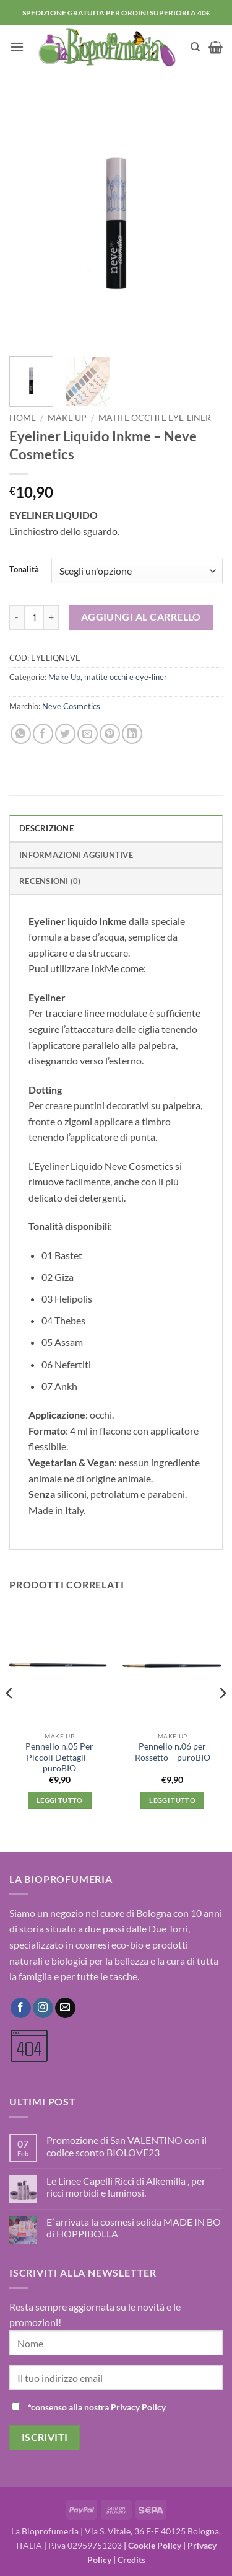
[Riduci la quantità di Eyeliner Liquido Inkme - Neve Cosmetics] (16, 617)
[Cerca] (195, 47)
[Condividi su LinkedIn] (132, 734)
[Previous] (9, 1717)
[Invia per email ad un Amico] (87, 734)
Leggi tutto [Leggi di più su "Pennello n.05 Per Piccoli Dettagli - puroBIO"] (60, 1800)
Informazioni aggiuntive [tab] (76, 855)
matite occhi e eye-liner (154, 418)
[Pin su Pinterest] (110, 734)
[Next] (222, 1717)
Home (22, 418)
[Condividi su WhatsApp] (21, 734)
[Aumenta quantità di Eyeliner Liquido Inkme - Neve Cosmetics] (51, 617)
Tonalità (24, 569)
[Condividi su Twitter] (65, 734)
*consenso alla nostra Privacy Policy (97, 2407)
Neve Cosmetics (71, 706)
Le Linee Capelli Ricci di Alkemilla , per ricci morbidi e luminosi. (125, 2186)
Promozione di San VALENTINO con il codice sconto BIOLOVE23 (126, 2146)
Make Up (67, 418)
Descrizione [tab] (46, 828)
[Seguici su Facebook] (21, 2008)
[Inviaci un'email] (65, 2008)
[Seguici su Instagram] (43, 2008)
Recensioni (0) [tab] (50, 881)
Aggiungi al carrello (141, 616)
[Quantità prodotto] (34, 617)
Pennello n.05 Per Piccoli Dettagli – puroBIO (59, 1757)
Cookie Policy (154, 2545)
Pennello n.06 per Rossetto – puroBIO (172, 1752)
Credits (131, 2559)
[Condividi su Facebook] (43, 734)
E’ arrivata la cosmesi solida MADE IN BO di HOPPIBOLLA (133, 2227)
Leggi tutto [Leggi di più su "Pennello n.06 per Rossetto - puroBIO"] (172, 1800)
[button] (16, 47)
